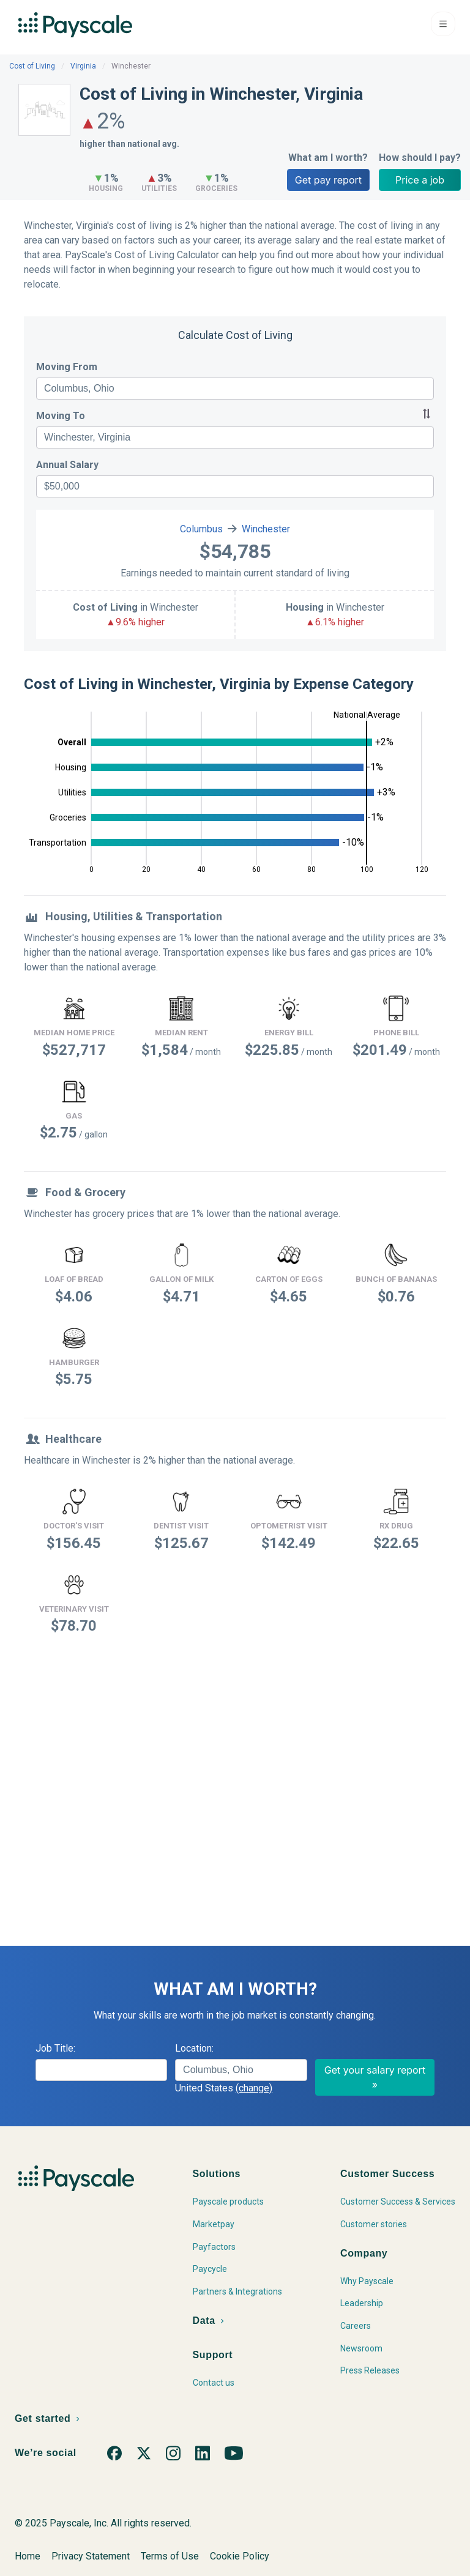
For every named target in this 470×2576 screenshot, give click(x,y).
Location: (194, 2048)
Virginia (83, 66)
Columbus (201, 529)
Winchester (266, 529)
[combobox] (235, 389)
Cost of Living (32, 66)
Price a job (419, 180)
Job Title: (55, 2048)
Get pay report (328, 180)
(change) (254, 2088)
